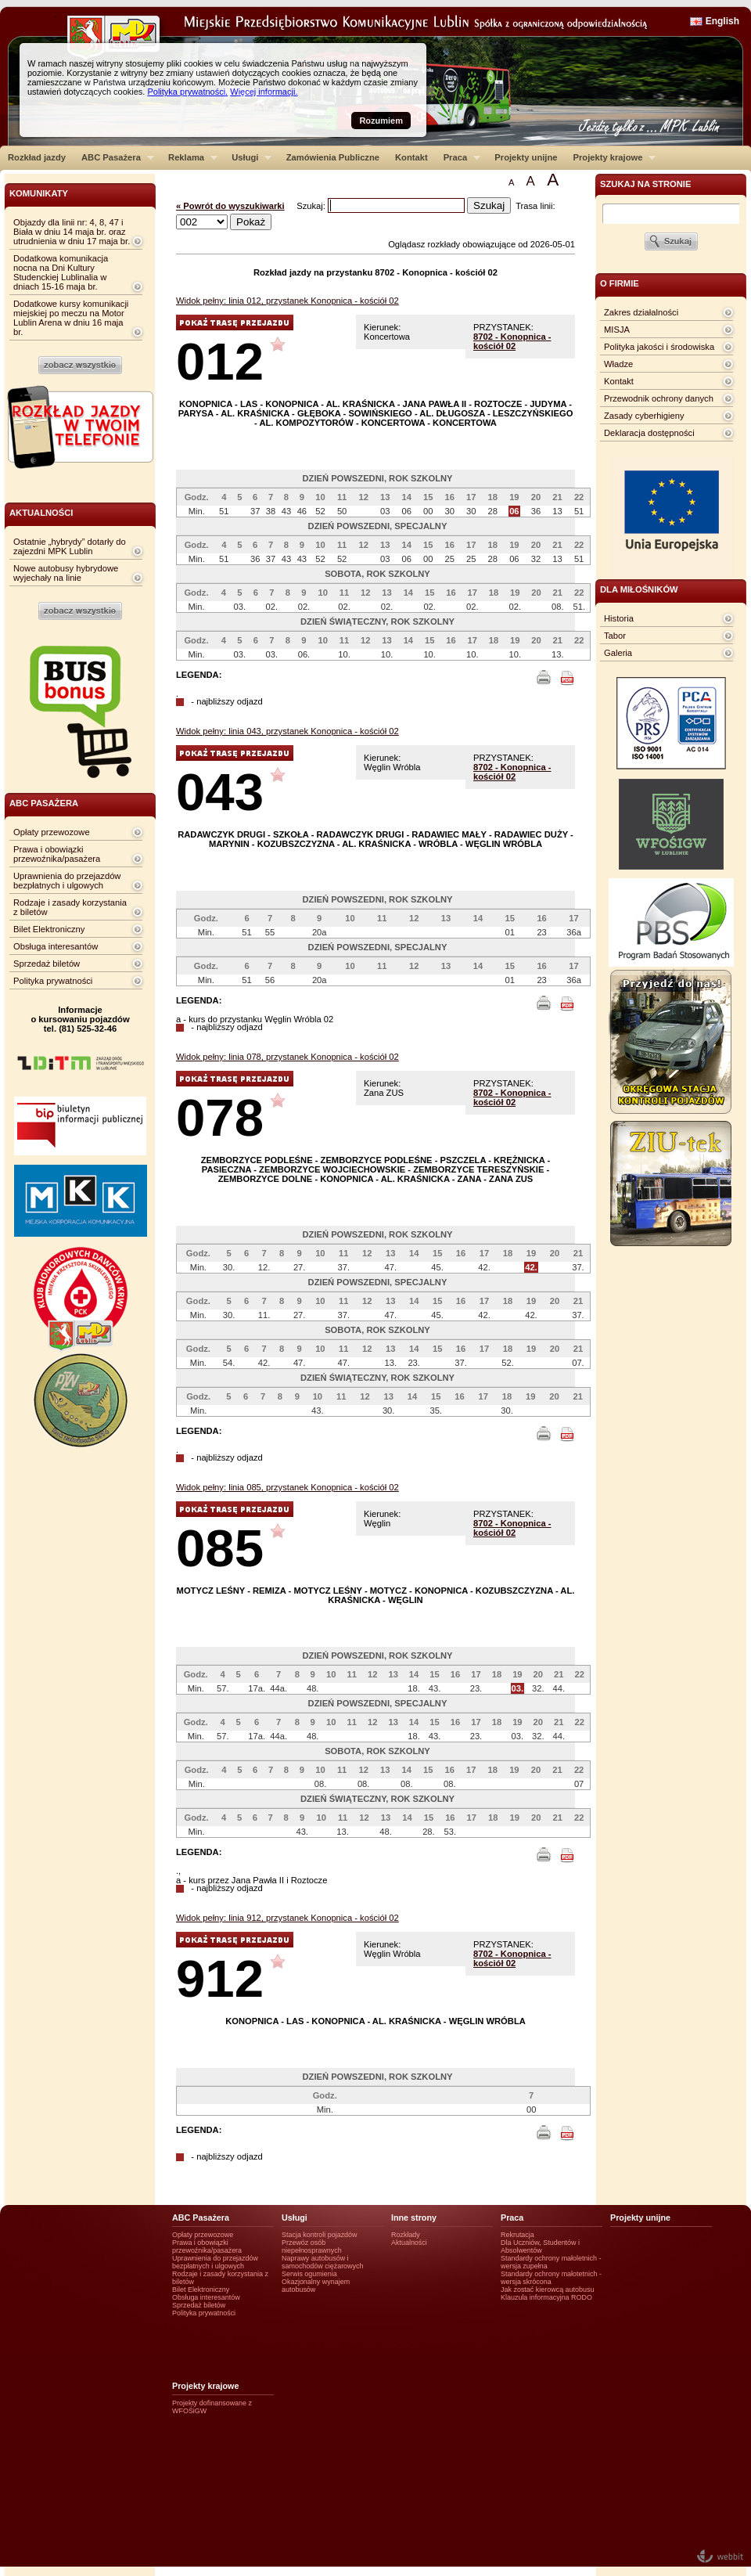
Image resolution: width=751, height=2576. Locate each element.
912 (220, 1978)
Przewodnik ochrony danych (658, 398)
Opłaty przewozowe (51, 832)
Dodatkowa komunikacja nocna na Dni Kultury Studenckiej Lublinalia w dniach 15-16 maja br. (60, 272)
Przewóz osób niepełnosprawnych (312, 2246)
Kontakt (411, 157)
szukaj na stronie (645, 184)
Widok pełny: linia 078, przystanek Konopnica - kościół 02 (287, 1056)
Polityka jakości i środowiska (659, 346)
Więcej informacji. (263, 91)
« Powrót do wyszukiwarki (230, 206)
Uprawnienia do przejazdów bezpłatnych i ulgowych (66, 880)
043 (220, 791)
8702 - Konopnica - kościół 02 (512, 341)
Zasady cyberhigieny (644, 415)
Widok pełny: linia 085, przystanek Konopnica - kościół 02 (287, 1487)
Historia (619, 618)
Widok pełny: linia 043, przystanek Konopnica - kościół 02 (287, 731)
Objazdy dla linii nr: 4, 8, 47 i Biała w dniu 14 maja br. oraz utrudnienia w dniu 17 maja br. (71, 232)
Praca (458, 157)
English (722, 21)
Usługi (247, 157)
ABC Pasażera (114, 157)
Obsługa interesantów (55, 946)
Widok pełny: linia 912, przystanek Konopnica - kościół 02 (287, 1917)
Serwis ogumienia (309, 2274)
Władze (618, 364)
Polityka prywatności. (187, 91)
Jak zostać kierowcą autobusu (547, 2289)
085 (220, 1548)
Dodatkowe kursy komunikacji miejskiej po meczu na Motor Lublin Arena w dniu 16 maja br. (70, 318)
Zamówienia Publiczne (332, 157)
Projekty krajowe (611, 157)
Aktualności (409, 2242)
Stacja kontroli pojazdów (320, 2235)
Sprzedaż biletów (46, 963)
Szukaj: (312, 206)
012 (220, 361)
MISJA (617, 329)
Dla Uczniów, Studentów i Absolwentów (540, 2246)
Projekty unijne (525, 157)
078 (220, 1117)
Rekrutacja (517, 2235)
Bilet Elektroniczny (48, 929)
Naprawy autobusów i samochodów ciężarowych (323, 2262)
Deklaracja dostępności (649, 433)
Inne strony (414, 2217)
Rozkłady (405, 2235)
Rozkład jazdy (37, 157)
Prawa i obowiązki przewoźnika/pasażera (56, 854)
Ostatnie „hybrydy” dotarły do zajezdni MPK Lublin (69, 546)
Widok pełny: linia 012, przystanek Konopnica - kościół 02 (287, 300)
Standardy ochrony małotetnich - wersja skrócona (551, 2278)
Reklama (188, 157)
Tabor (615, 635)
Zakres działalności (641, 312)
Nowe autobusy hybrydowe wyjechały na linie (65, 573)
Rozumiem (381, 120)
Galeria (618, 653)
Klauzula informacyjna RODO (546, 2297)
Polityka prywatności (52, 980)
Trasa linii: (535, 206)
